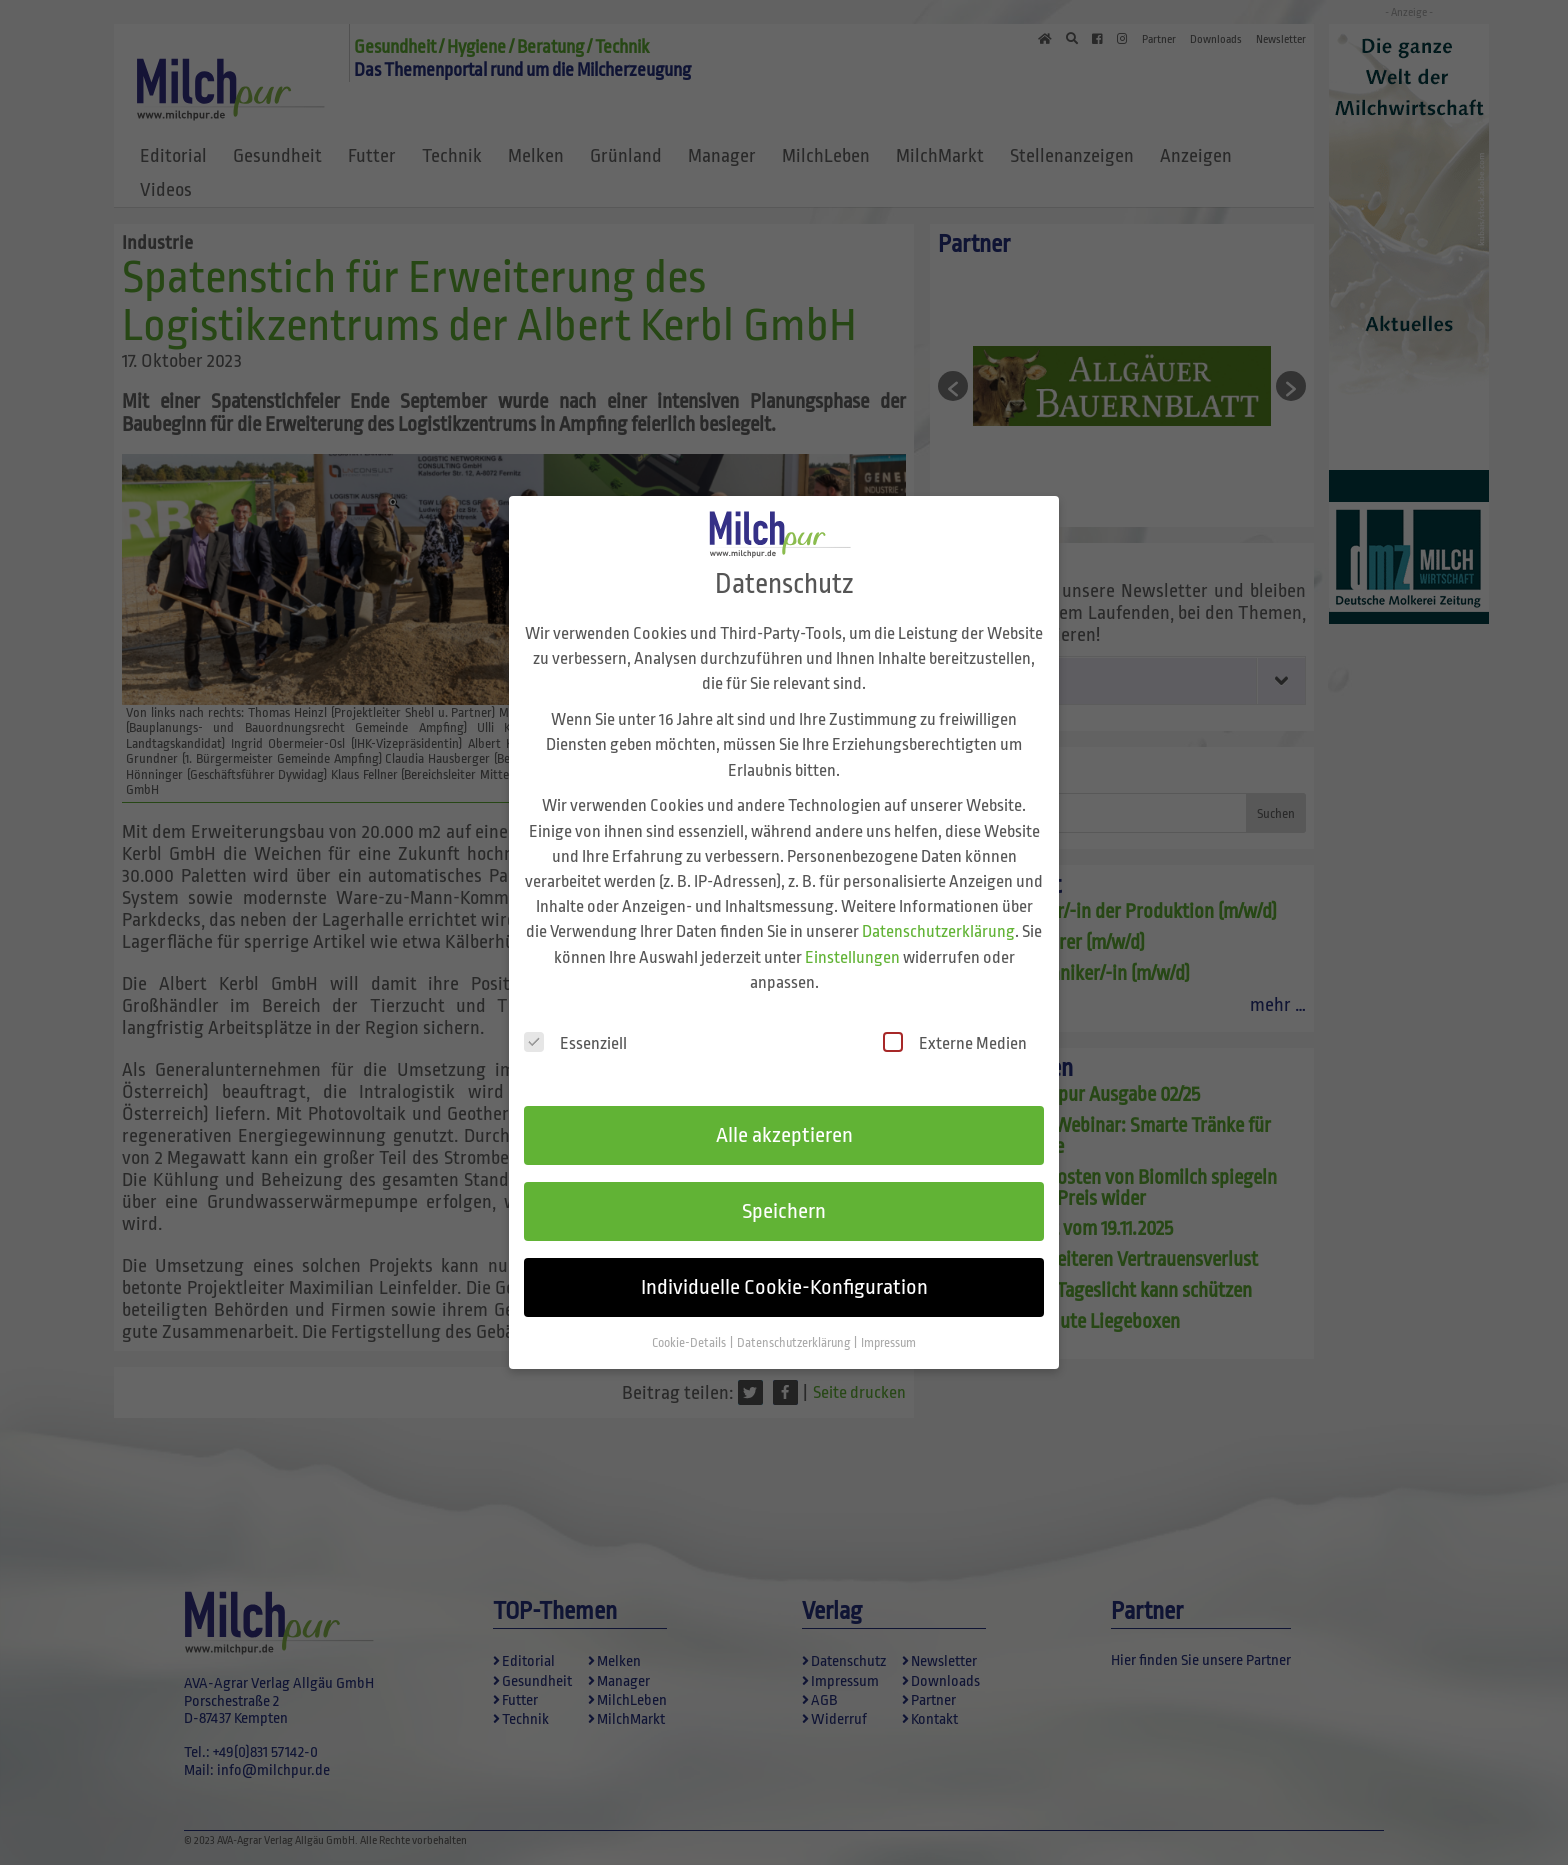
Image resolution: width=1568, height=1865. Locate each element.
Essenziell (575, 1021)
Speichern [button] (784, 1189)
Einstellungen (852, 935)
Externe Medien (955, 1021)
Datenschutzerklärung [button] (794, 1321)
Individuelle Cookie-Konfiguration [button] (784, 1265)
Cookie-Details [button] (690, 1321)
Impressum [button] (888, 1321)
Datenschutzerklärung (938, 910)
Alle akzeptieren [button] (784, 1114)
